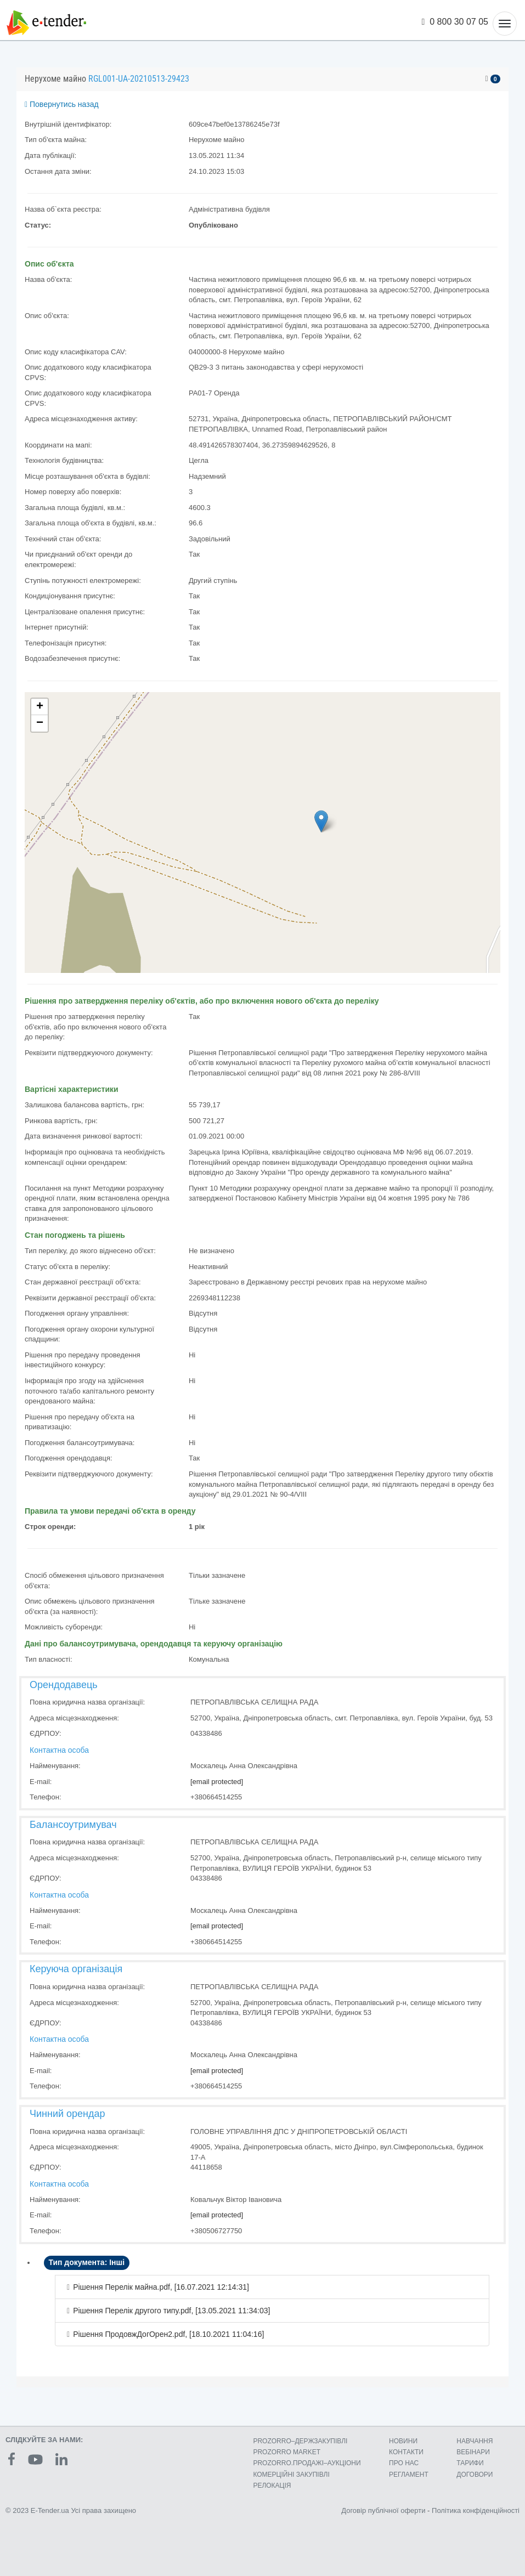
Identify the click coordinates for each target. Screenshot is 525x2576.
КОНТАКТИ (406, 2452)
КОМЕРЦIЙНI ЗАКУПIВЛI (291, 2474)
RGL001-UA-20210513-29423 (138, 78)
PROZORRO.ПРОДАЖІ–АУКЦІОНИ (306, 2463)
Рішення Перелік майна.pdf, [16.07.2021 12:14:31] (161, 2287)
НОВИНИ (403, 2441)
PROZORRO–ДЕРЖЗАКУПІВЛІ (300, 2441)
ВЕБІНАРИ (473, 2452)
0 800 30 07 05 (455, 21)
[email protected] (216, 1781)
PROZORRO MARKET (286, 2452)
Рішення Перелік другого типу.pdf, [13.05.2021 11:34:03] (171, 2310)
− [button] (39, 723)
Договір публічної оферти (383, 2510)
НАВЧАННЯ (474, 2441)
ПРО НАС (404, 2463)
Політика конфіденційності (476, 2510)
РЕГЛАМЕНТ (408, 2474)
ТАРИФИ (469, 2463)
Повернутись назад (62, 104)
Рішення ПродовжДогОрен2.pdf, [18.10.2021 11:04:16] (168, 2334)
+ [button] (39, 707)
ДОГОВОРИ (474, 2474)
